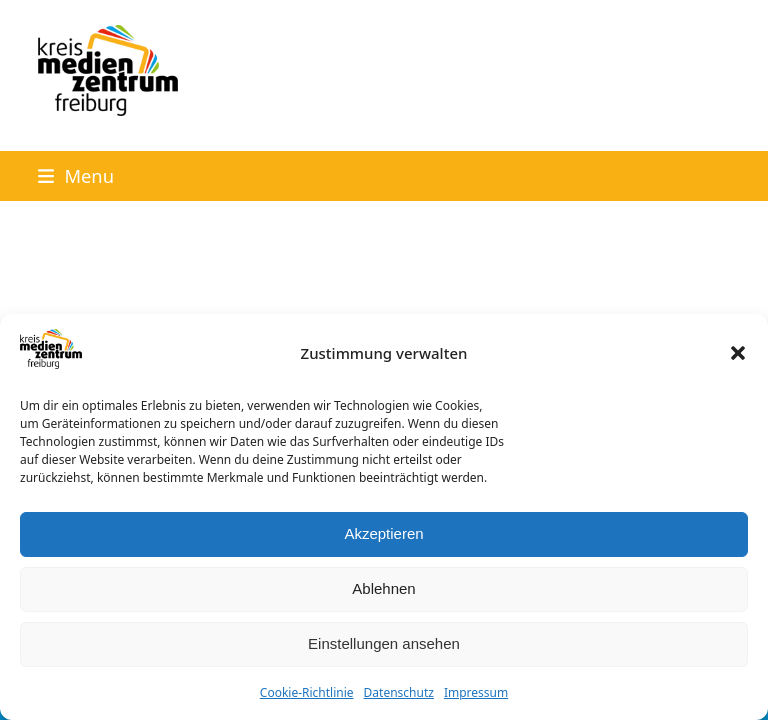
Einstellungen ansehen (384, 643)
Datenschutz (399, 692)
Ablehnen (383, 588)
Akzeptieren (383, 533)
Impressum (476, 692)
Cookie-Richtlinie (307, 692)
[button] (738, 353)
